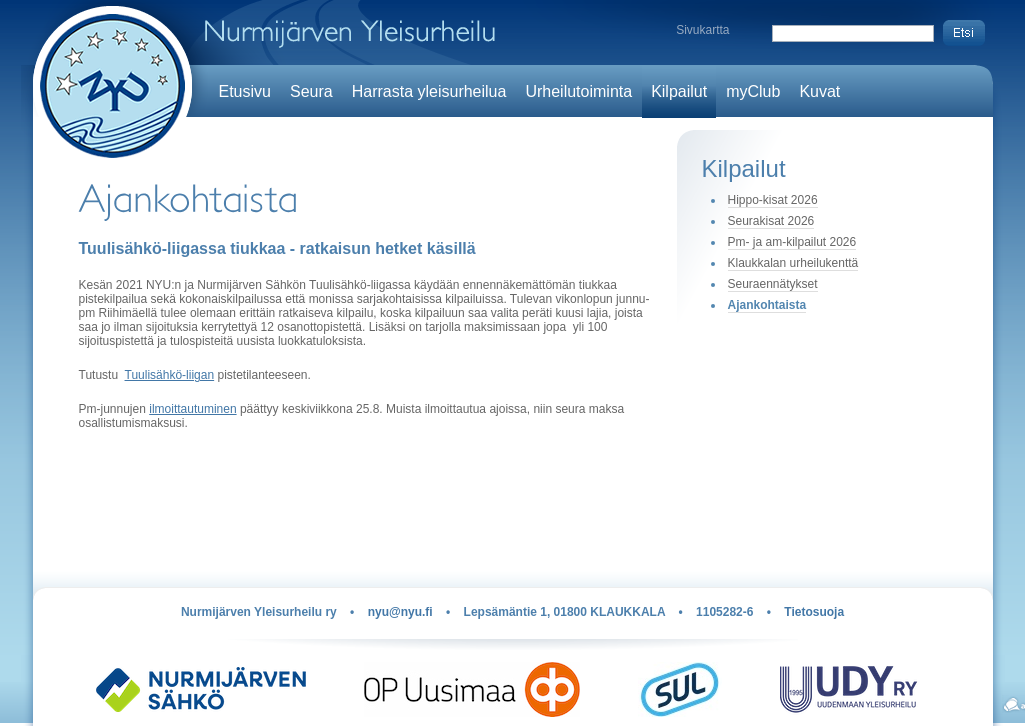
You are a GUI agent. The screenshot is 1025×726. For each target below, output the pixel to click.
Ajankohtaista (767, 305)
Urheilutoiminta (578, 91)
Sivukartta (702, 30)
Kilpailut (679, 91)
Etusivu (245, 91)
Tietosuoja (814, 612)
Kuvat (819, 91)
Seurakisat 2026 (771, 221)
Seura (311, 91)
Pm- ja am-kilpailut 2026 (792, 242)
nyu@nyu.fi (400, 612)
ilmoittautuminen (192, 409)
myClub (753, 91)
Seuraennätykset (773, 284)
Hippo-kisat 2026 (773, 200)
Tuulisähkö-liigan (170, 375)
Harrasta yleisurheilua (429, 91)
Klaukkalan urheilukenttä (793, 263)
